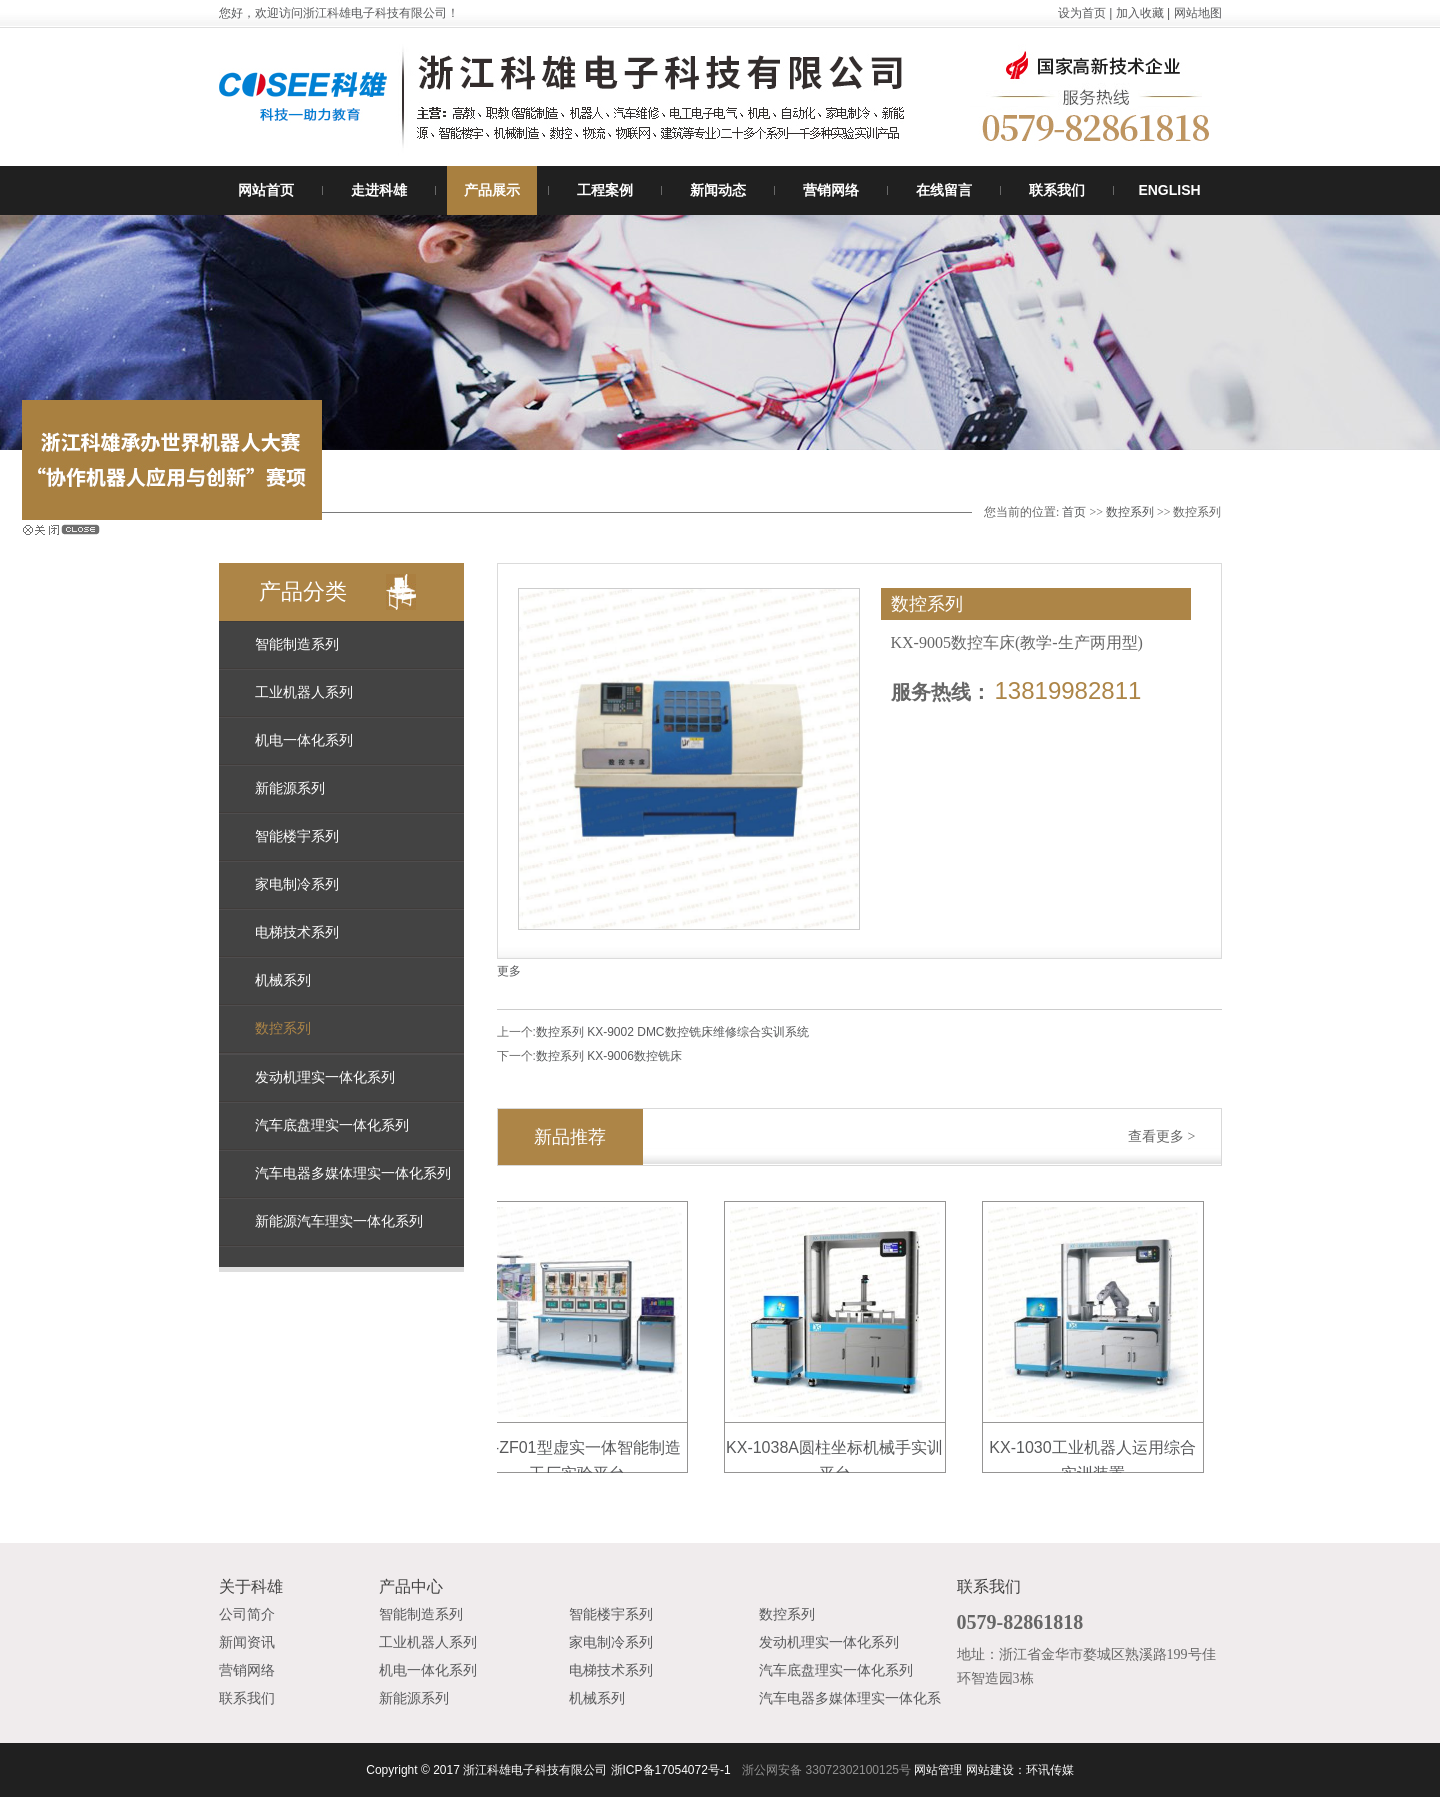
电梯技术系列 (297, 932)
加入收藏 (1140, 13)
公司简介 (247, 1614)
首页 (1074, 512)
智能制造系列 (297, 644)
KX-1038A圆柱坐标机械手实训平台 (838, 1450)
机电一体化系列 (304, 740)
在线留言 (944, 190)
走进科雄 (379, 190)
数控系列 (1130, 512)
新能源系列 (290, 788)
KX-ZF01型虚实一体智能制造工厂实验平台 (580, 1450)
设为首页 (1082, 13)
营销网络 (831, 190)
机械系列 (283, 980)
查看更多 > (1161, 1136)
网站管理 (938, 1770)
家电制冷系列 (297, 884)
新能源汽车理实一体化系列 (339, 1221)
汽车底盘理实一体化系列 (332, 1125)
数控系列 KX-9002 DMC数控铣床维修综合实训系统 (672, 1032)
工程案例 (605, 190)
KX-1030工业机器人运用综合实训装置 (1096, 1450)
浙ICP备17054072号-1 (671, 1770)
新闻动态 (718, 190)
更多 (509, 971)
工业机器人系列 (304, 692)
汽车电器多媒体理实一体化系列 (353, 1173)
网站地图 (1198, 13)
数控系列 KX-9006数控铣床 (609, 1056)
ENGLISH (1169, 190)
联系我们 (1057, 190)
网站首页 (266, 190)
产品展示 (492, 190)
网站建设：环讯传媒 (1020, 1770)
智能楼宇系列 (297, 836)
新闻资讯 (247, 1642)
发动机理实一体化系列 (325, 1077)
